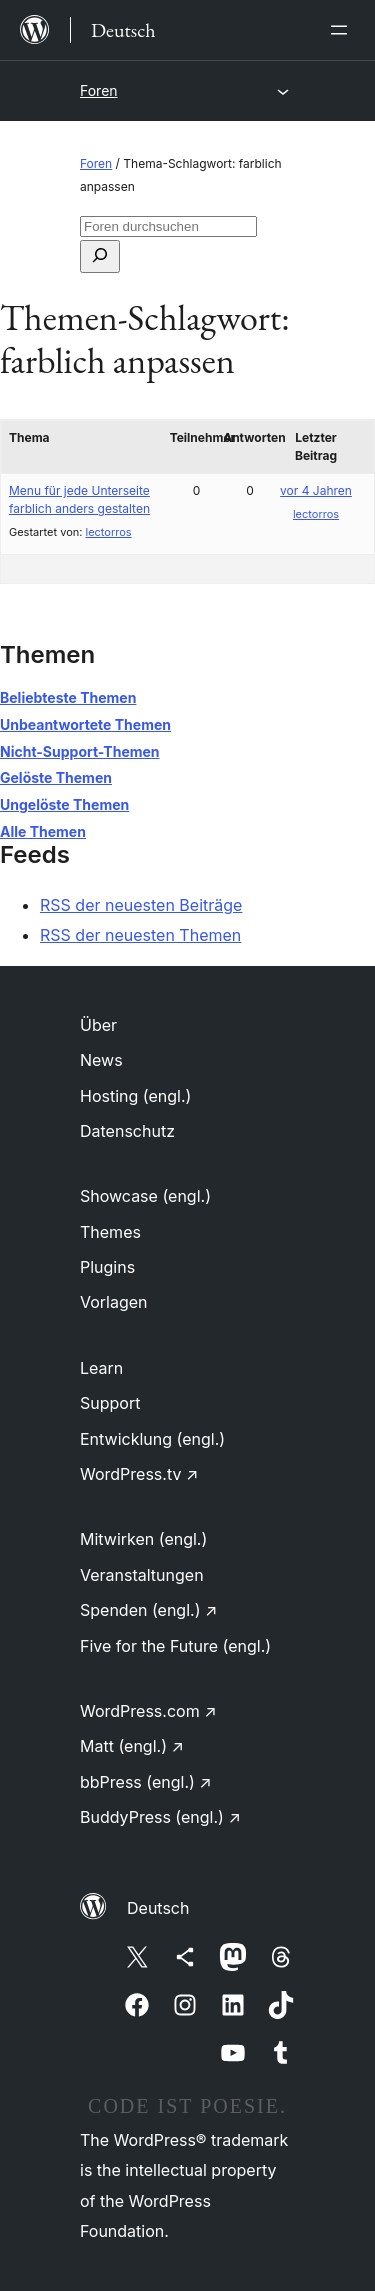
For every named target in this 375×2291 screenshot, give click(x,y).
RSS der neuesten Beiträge (141, 905)
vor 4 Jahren (316, 490)
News (101, 1060)
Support (110, 1403)
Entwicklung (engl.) (152, 1439)
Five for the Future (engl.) (175, 1646)
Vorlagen (114, 1302)
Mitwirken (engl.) (143, 1539)
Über (98, 1025)
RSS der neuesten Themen (140, 935)
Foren (99, 90)
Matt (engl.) (132, 1746)
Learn (101, 1368)
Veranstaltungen (142, 1575)
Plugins (107, 1267)
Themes (110, 1232)
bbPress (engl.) (146, 1782)
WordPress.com (148, 1711)
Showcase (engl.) (145, 1196)
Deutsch (158, 1908)
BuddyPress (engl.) (160, 1817)
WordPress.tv (139, 1474)
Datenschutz (127, 1131)
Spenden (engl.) (148, 1610)
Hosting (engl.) (135, 1096)
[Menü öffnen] (343, 30)
